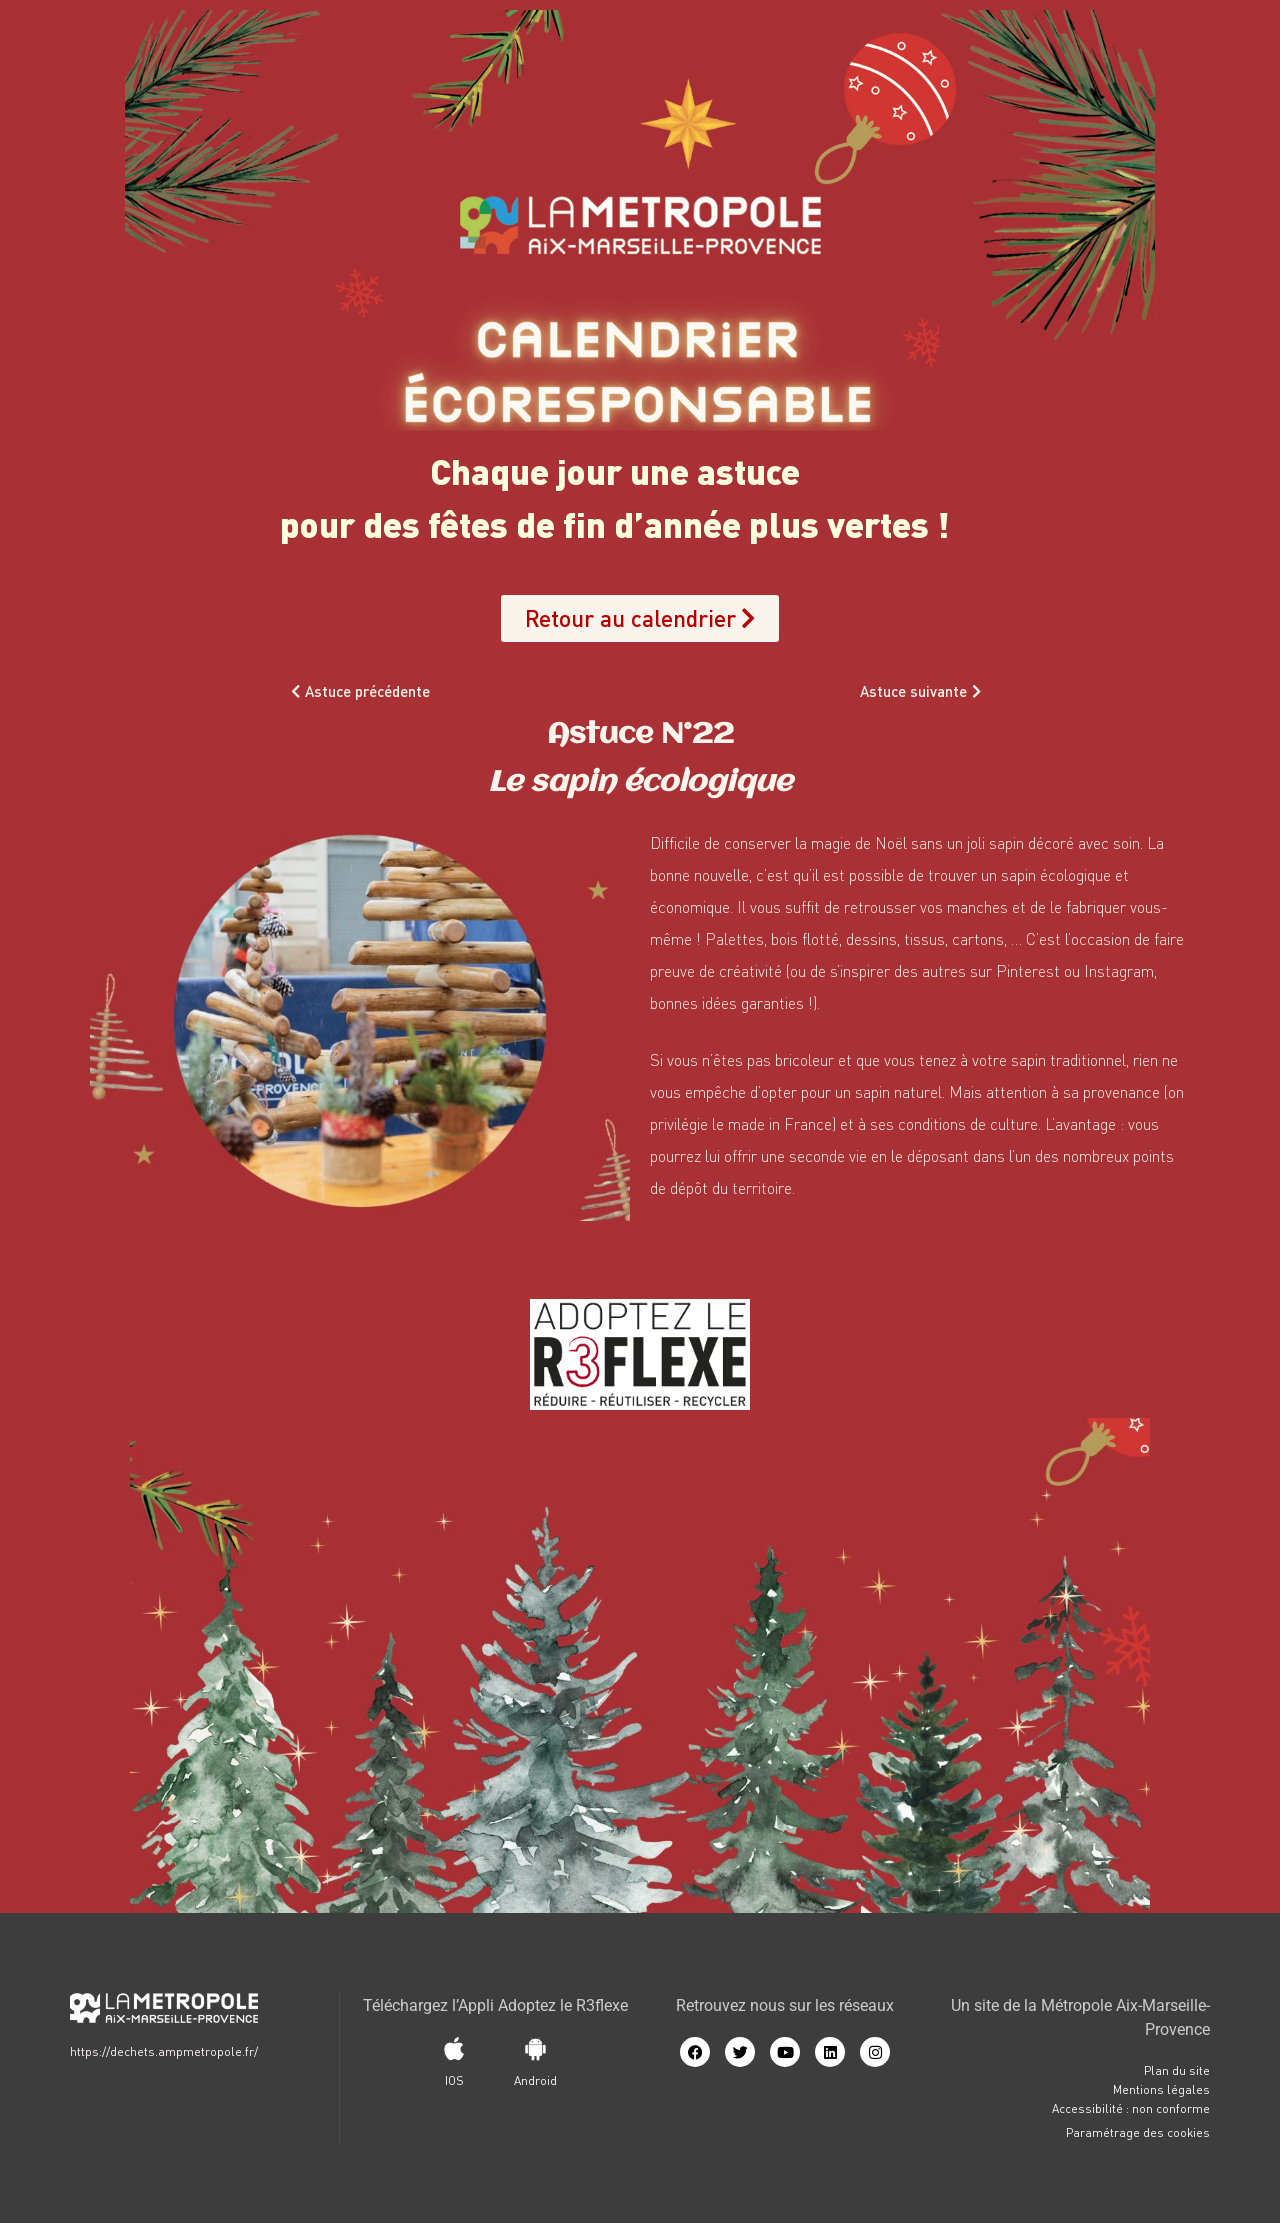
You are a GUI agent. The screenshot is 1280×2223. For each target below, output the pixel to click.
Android (535, 2080)
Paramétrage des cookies (1138, 2132)
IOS (454, 2080)
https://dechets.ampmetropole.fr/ (164, 2051)
